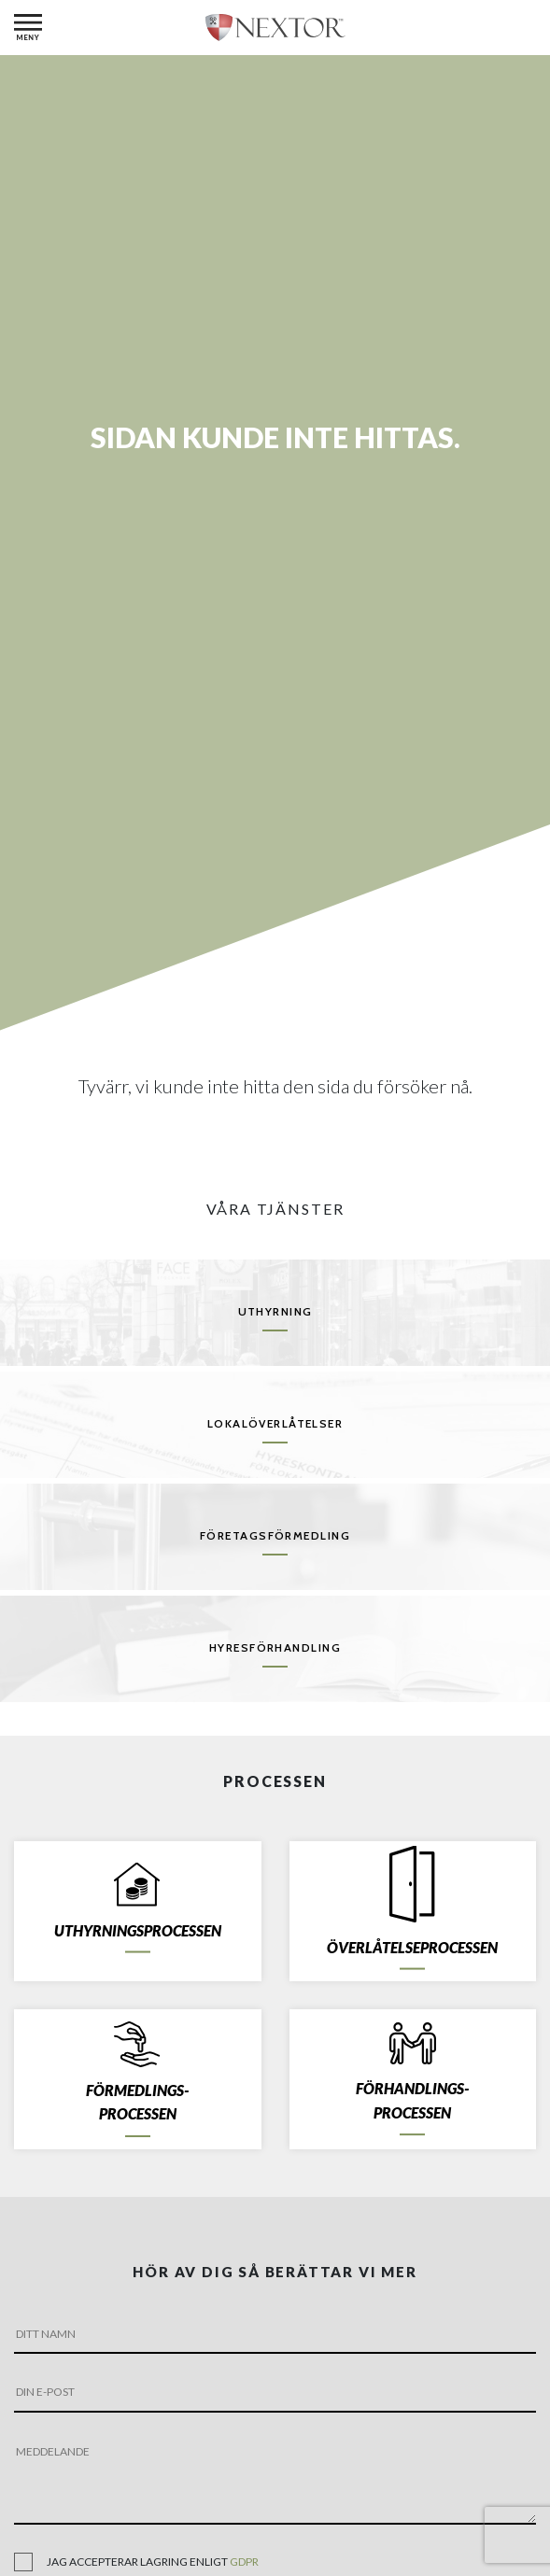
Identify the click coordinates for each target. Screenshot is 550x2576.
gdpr (244, 2562)
